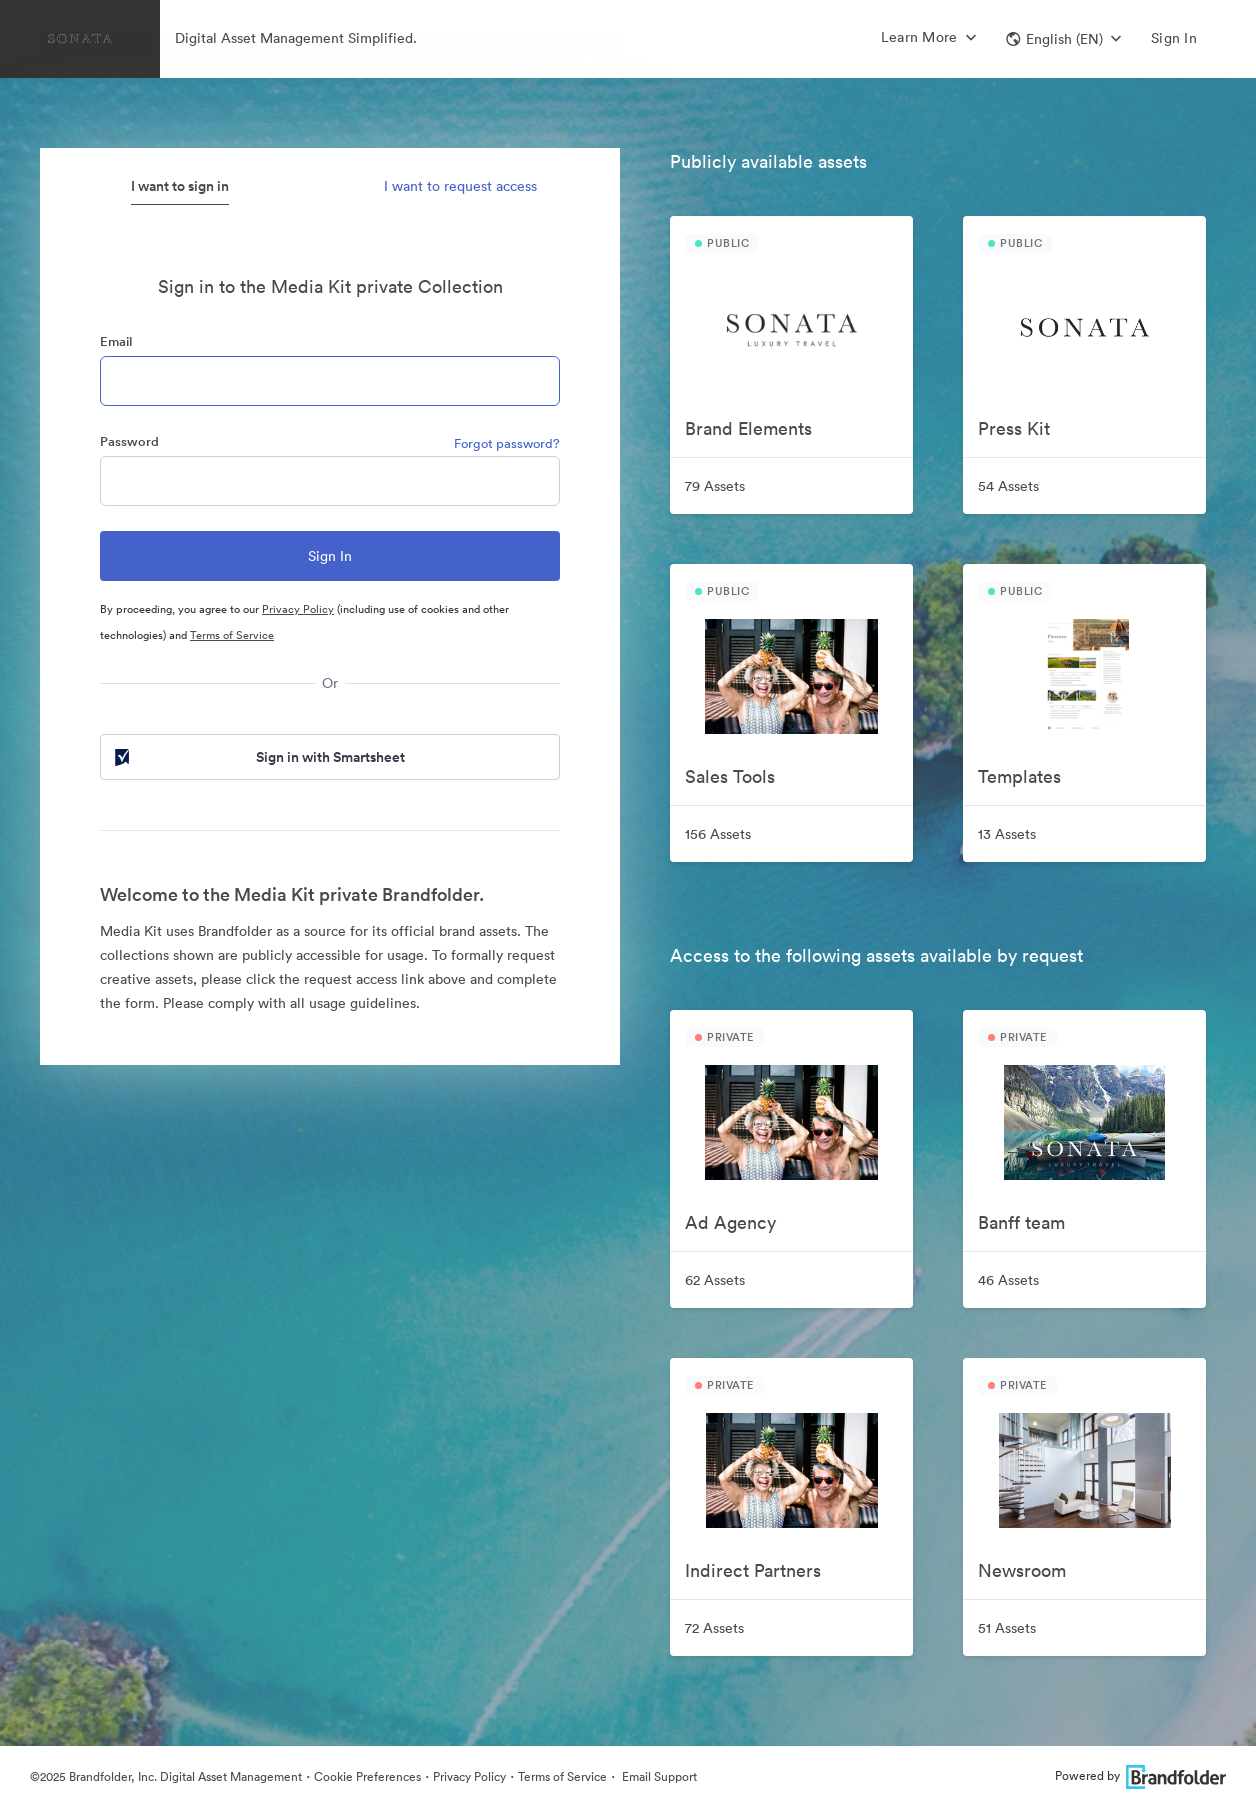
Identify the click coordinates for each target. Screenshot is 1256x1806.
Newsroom (1022, 1570)
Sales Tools (730, 776)
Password (129, 441)
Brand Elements (748, 428)
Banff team (1021, 1222)
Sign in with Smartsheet (258, 757)
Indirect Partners (753, 1570)
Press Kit (1014, 428)
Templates (1019, 776)
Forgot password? (507, 443)
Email (116, 341)
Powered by (1140, 1775)
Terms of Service (232, 635)
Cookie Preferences (367, 1776)
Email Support (658, 1776)
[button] (1063, 39)
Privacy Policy (298, 609)
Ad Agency (730, 1222)
